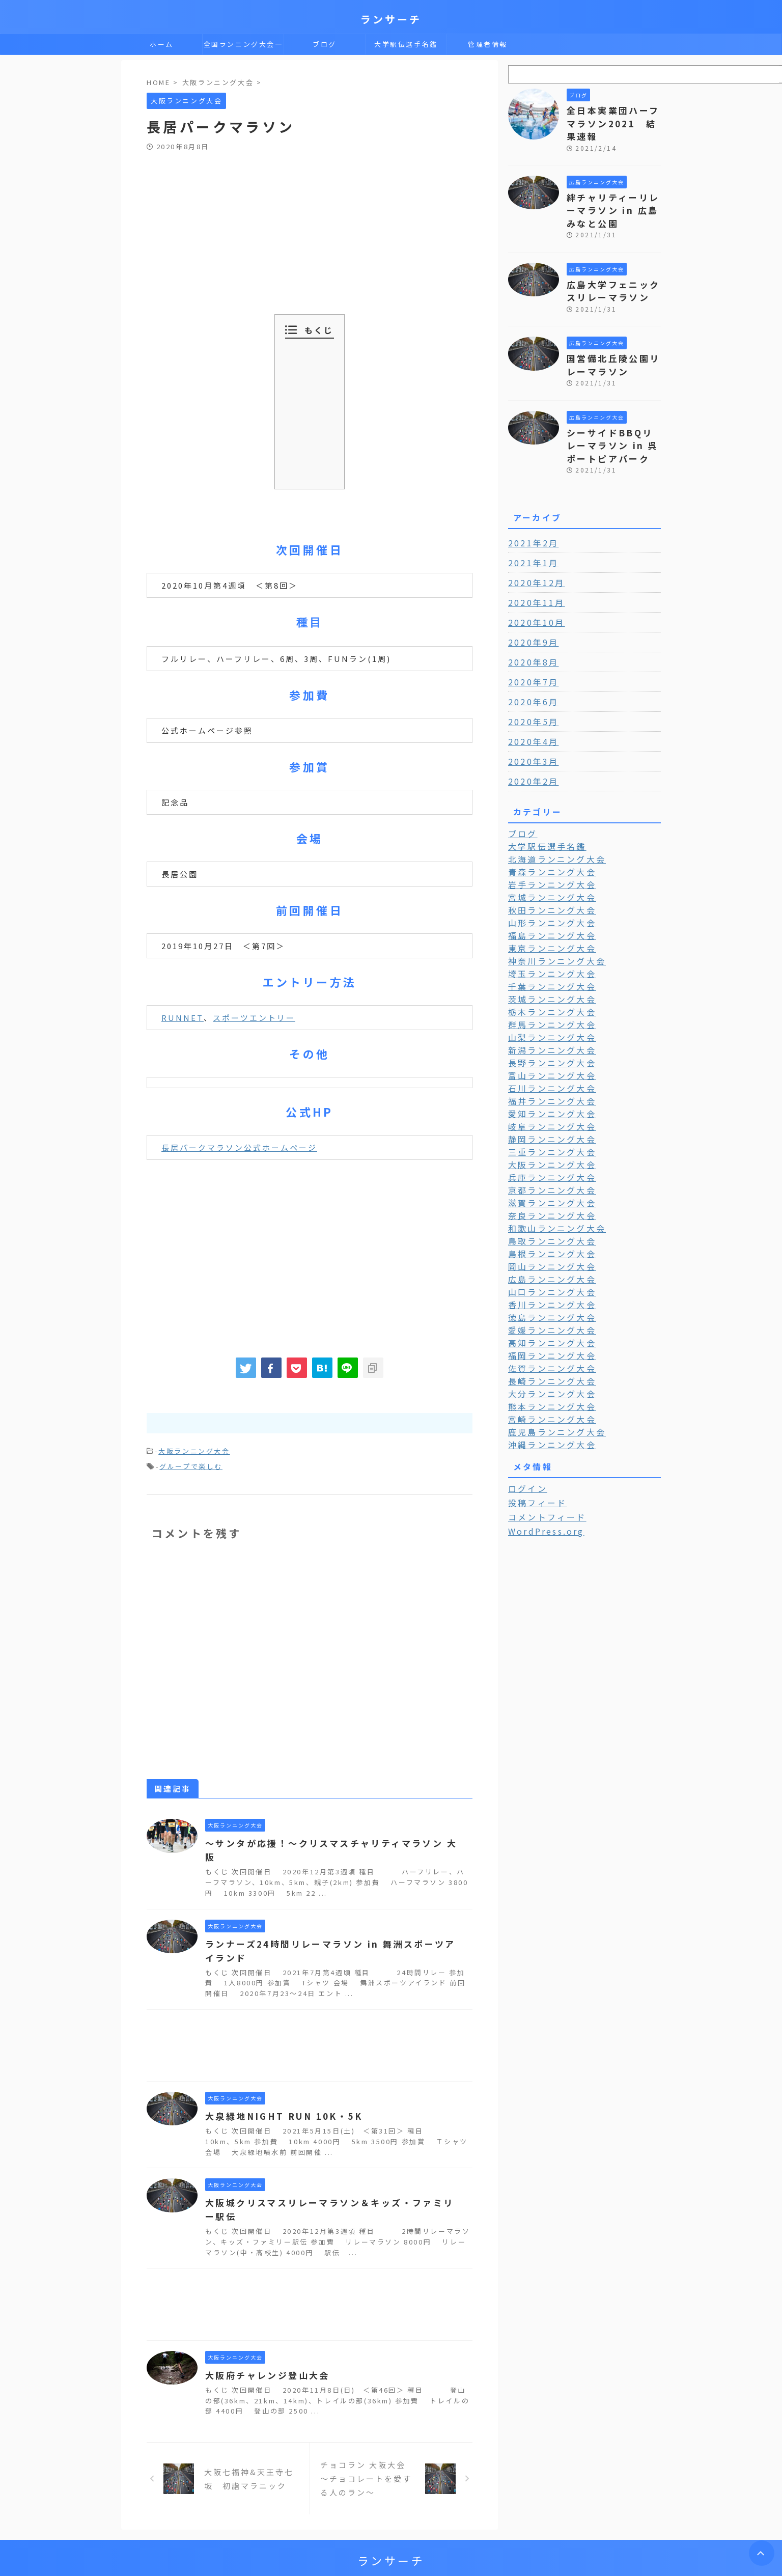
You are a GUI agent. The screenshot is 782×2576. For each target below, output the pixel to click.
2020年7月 (530, 652)
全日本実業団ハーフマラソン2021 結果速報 (613, 115)
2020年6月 (530, 672)
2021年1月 (530, 533)
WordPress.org (542, 1475)
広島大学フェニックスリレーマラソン (610, 269)
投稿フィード (534, 1447)
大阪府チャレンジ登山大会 (263, 2358)
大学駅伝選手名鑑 (406, 44)
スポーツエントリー (254, 1017)
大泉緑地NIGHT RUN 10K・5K (277, 2099)
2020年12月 (533, 552)
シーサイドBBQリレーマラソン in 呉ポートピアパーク (613, 417)
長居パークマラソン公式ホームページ (239, 1147)
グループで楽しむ (190, 1464)
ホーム (162, 44)
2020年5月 (530, 691)
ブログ (325, 44)
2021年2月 (530, 513)
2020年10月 (533, 592)
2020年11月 (533, 572)
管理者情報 (488, 44)
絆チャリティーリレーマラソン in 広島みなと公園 (613, 192)
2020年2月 (530, 751)
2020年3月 (530, 731)
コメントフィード (542, 1461)
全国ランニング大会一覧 (243, 46)
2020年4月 (530, 711)
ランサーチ (391, 19)
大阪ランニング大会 (194, 1450)
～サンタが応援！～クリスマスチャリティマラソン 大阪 (329, 1840)
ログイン (525, 1433)
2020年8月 (530, 632)
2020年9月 (530, 612)
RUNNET (182, 1017)
